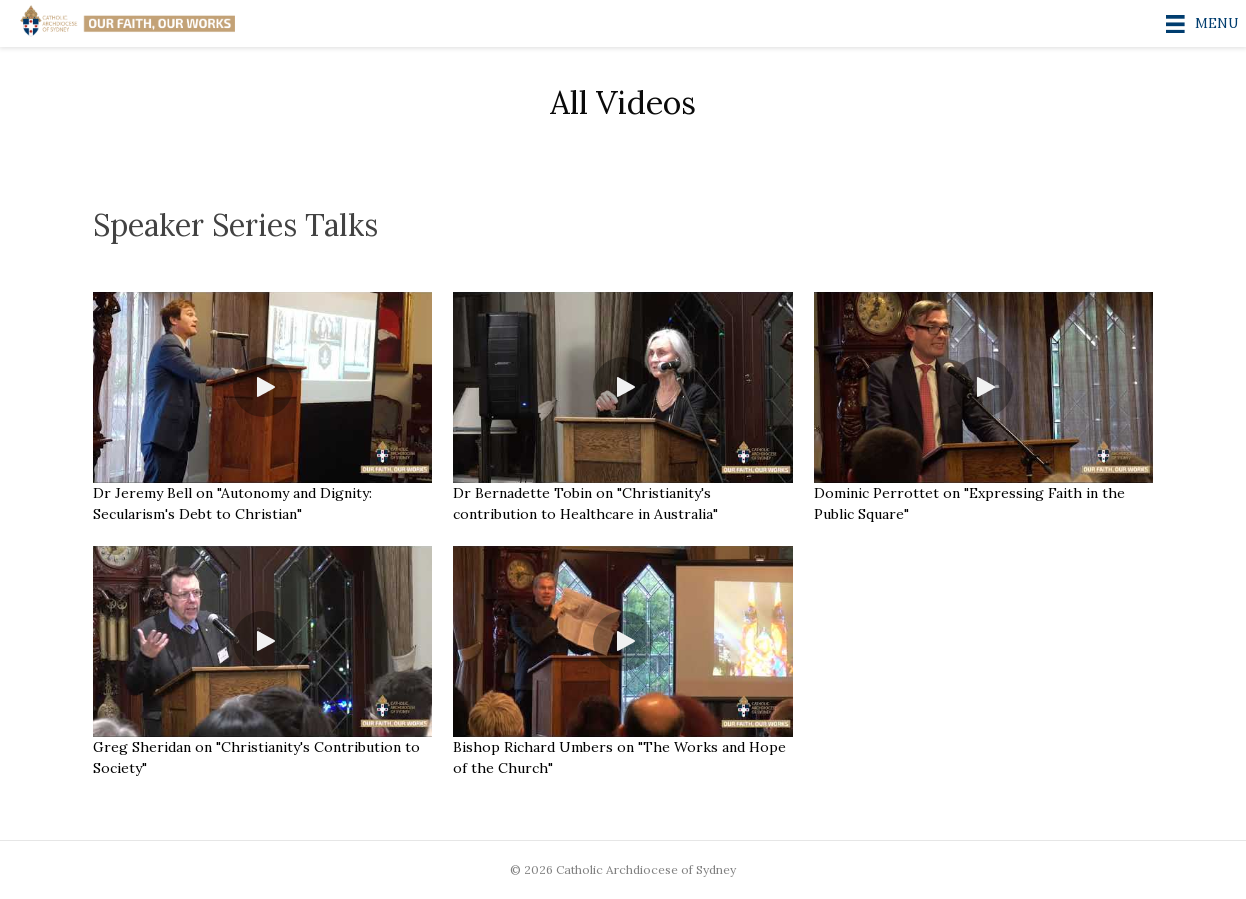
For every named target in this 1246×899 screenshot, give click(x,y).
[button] (263, 387)
